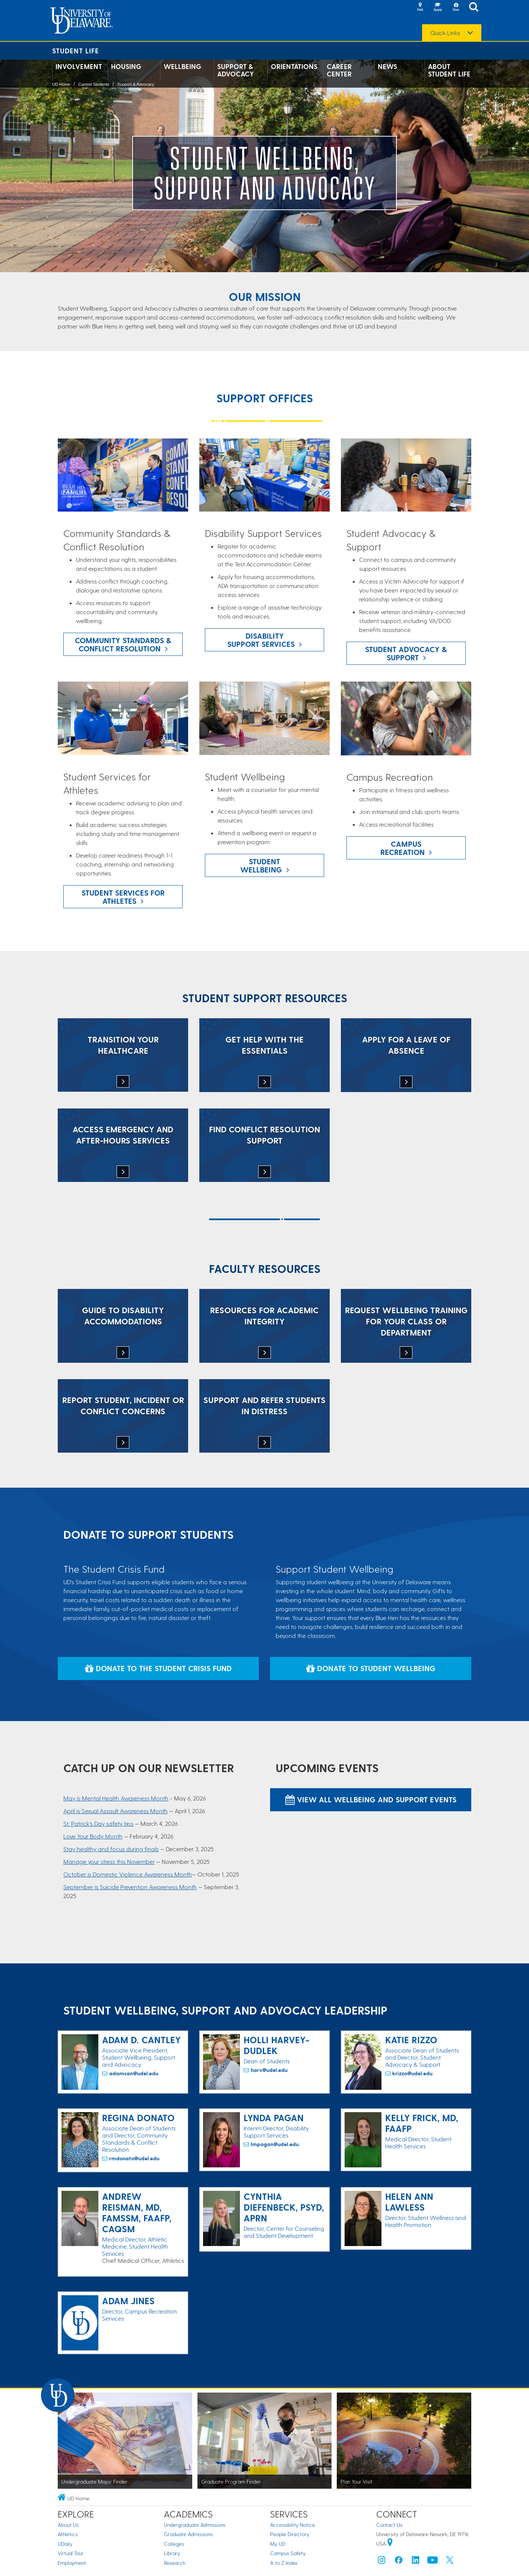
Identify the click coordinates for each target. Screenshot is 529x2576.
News (387, 66)
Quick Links (445, 32)
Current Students (93, 84)
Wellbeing (182, 66)
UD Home (61, 84)
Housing (126, 66)
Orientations (294, 66)
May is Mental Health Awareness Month (115, 1798)
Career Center (339, 70)
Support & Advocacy (235, 70)
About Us (68, 2525)
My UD (277, 2544)
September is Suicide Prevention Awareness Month (130, 1886)
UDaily (65, 2544)
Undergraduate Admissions (194, 2525)
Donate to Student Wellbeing (370, 1668)
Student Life (75, 50)
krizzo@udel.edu (412, 2073)
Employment (72, 2563)
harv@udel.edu (269, 2070)
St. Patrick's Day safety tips (98, 1823)
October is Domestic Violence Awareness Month (127, 1874)
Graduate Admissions (188, 2534)
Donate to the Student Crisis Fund (158, 1668)
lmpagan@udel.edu (275, 2144)
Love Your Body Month (93, 1836)
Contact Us (389, 2525)
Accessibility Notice (292, 2525)
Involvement (79, 66)
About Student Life (449, 70)
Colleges (174, 2544)
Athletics (67, 2534)
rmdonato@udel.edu (134, 2158)
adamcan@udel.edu (133, 2073)
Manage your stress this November (109, 1861)
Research (174, 2563)
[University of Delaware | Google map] (390, 2543)
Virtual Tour (70, 2553)
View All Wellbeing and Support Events (370, 1799)
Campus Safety (287, 2553)
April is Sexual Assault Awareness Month (115, 1810)
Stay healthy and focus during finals (111, 1848)
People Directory (289, 2534)
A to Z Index (284, 2563)
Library (172, 2553)
